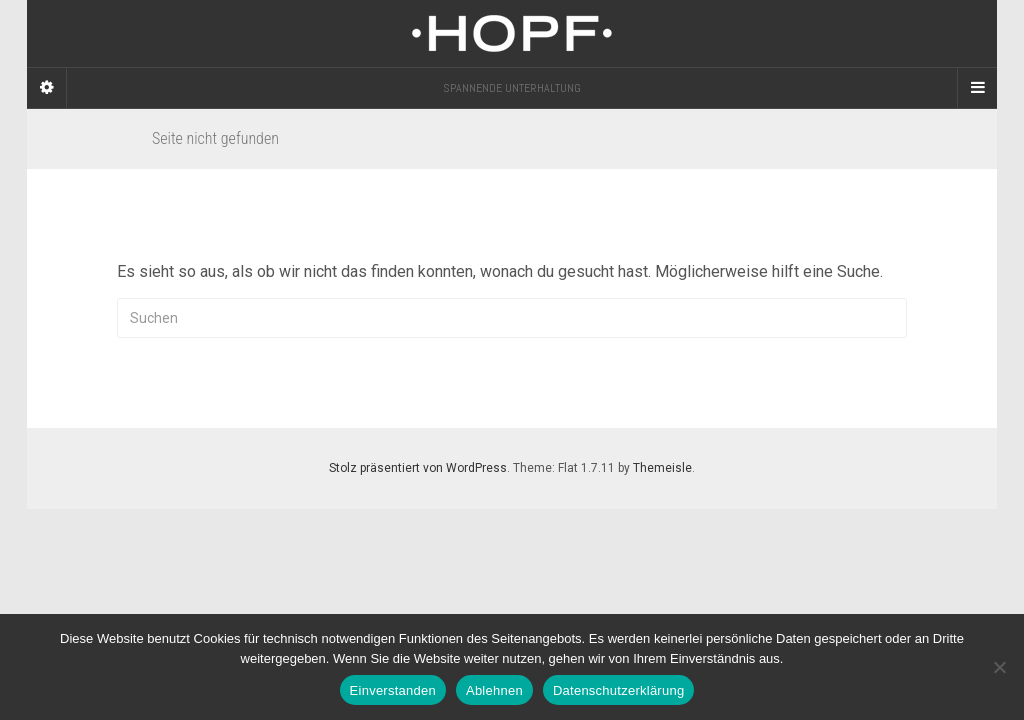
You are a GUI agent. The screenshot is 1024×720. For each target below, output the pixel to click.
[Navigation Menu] (977, 88)
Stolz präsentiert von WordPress (418, 468)
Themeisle (662, 468)
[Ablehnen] (999, 667)
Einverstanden (393, 690)
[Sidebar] (47, 88)
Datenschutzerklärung (618, 690)
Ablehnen (494, 690)
